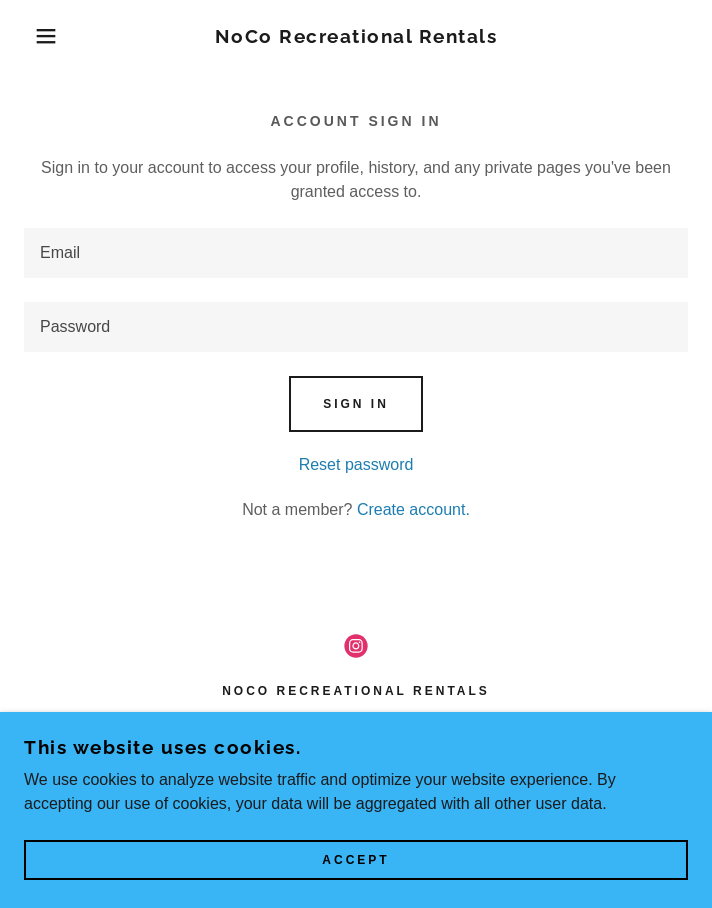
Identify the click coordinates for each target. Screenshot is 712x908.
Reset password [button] (356, 464)
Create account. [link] (413, 509)
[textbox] (356, 253)
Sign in (356, 404)
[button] (46, 36)
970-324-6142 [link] (356, 759)
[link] (356, 36)
